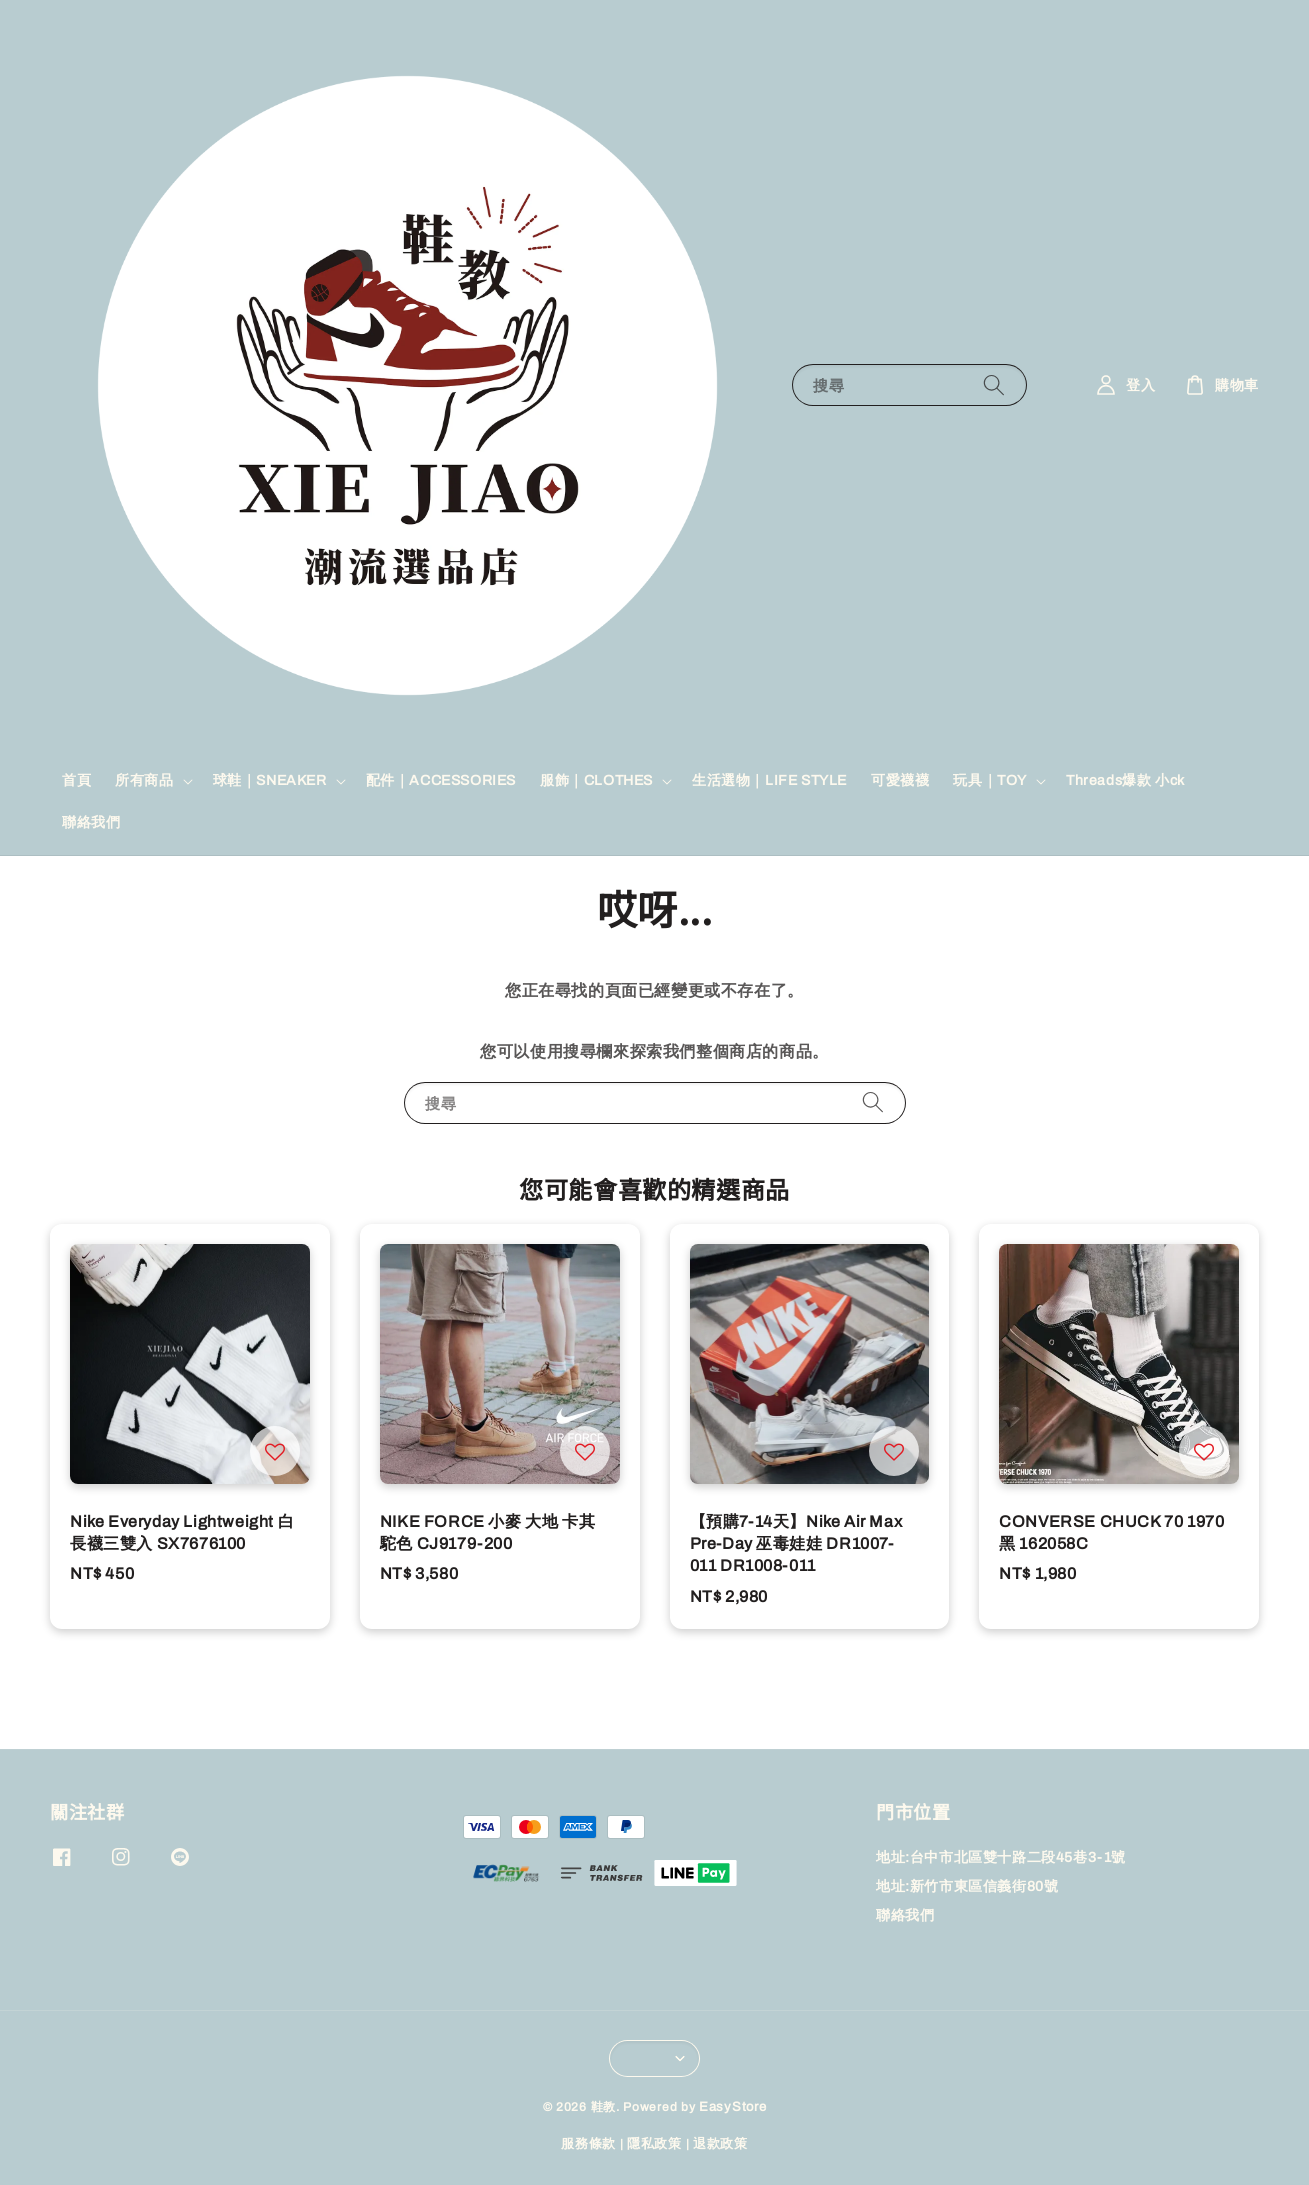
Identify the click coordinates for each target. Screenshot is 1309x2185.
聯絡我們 (91, 822)
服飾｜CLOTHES (596, 780)
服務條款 (588, 2144)
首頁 (76, 780)
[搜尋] (994, 384)
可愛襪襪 (900, 780)
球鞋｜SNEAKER (270, 780)
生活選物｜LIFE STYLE (769, 780)
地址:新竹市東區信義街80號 (967, 1886)
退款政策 (720, 2144)
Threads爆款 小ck (1125, 780)
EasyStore (732, 2107)
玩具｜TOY (990, 780)
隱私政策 (654, 2144)
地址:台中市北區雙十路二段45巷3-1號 (1001, 1857)
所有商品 (144, 780)
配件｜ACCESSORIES (441, 780)
